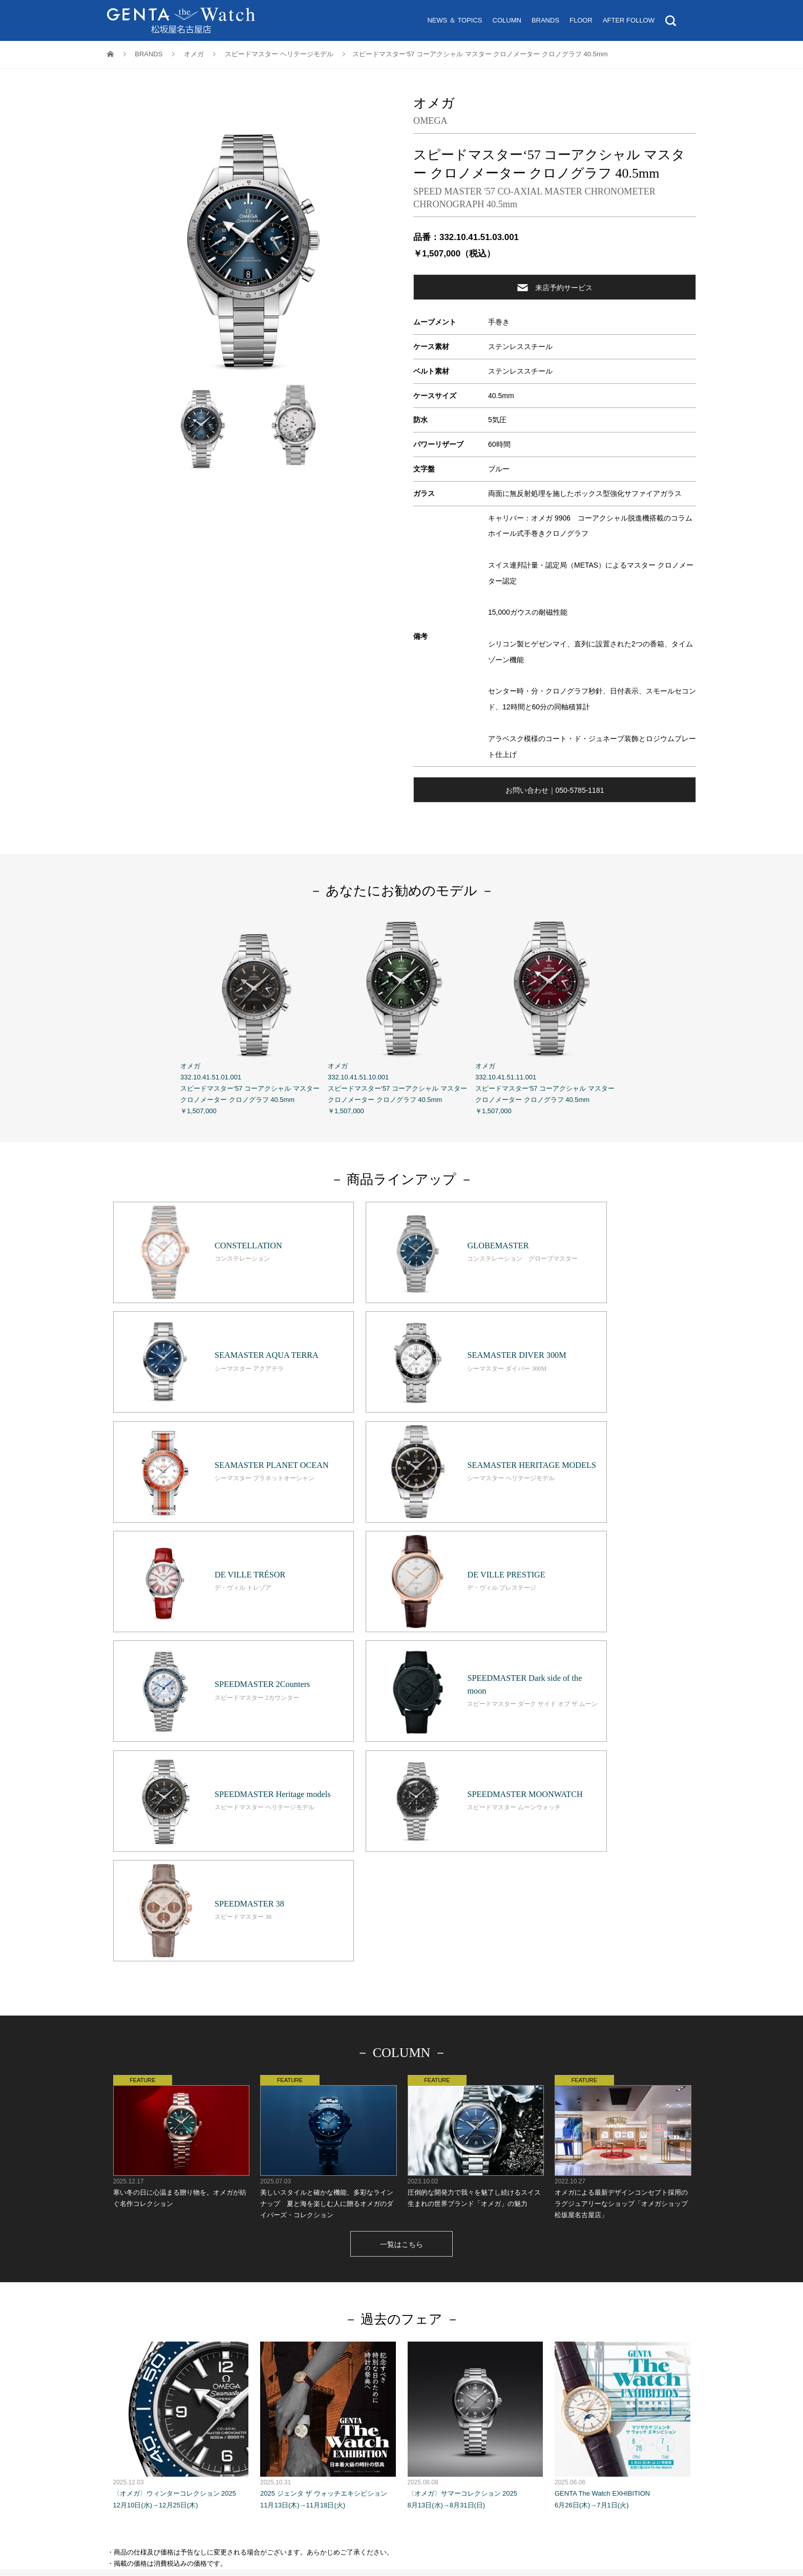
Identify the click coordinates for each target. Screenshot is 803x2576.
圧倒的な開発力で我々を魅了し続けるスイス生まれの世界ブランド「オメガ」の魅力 (475, 1827)
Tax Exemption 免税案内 (391, 2324)
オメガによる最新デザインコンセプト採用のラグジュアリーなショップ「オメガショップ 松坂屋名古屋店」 (622, 1832)
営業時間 (331, 2324)
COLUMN (507, 20)
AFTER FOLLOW (628, 20)
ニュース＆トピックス (332, 2301)
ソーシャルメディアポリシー (546, 2336)
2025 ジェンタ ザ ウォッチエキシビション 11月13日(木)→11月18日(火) (328, 2111)
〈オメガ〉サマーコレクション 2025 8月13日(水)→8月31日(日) (475, 2111)
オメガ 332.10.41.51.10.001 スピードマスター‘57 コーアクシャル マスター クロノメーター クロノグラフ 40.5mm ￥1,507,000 (401, 1014)
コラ (382, 2301)
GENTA (281, 2336)
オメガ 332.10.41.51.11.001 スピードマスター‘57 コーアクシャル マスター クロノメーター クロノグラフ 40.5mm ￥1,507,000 (549, 1014)
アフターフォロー (499, 2301)
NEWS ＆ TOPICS (454, 20)
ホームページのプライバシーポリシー (436, 2336)
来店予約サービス (555, 287)
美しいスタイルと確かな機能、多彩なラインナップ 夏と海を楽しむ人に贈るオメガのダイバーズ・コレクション (328, 1832)
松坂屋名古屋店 (237, 2336)
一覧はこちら (401, 1930)
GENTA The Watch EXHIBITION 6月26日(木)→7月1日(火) (622, 2111)
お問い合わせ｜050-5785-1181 (554, 790)
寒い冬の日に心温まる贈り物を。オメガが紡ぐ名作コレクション (181, 1827)
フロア (452, 2301)
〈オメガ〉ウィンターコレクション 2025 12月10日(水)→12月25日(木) (181, 2111)
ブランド (419, 2301)
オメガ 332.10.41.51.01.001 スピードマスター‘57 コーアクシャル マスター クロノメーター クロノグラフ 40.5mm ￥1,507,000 (254, 1014)
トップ (278, 2301)
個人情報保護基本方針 (336, 2336)
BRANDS (545, 20)
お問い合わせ (457, 2324)
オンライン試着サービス (365, 2313)
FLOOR (581, 20)
